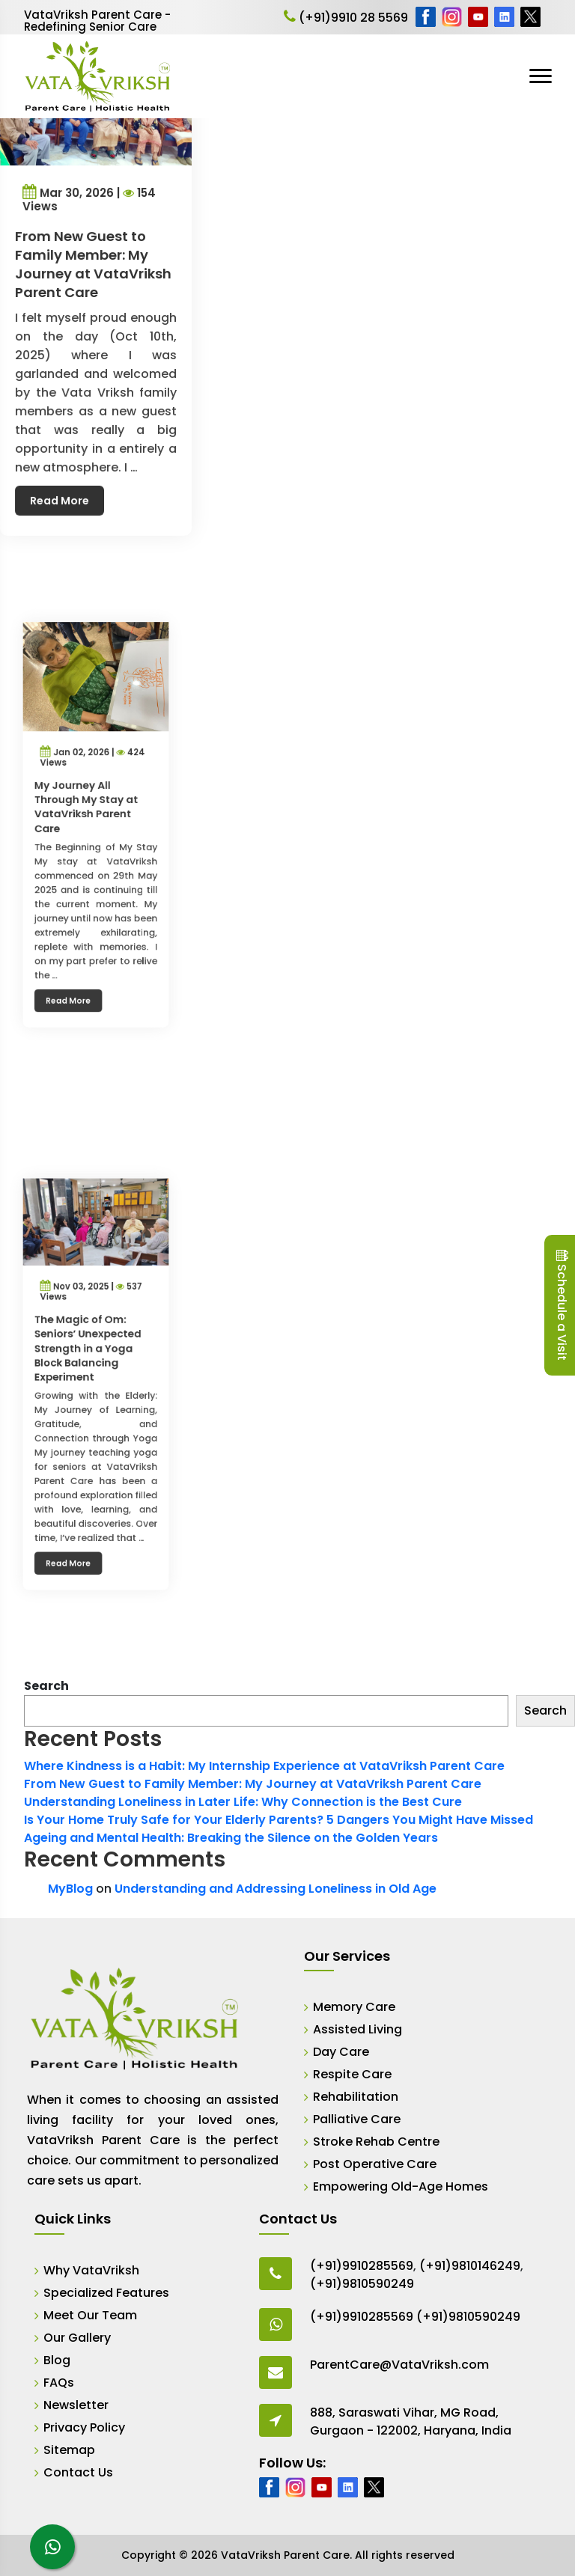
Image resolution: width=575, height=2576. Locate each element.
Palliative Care (357, 2119)
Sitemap (69, 2450)
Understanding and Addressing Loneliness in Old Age (275, 1888)
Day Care (341, 2051)
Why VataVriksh (91, 2270)
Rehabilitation (355, 2096)
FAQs (58, 2382)
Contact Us (78, 2472)
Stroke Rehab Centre (376, 2141)
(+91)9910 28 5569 (346, 17)
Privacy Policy (84, 2427)
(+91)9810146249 (469, 2265)
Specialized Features (106, 2292)
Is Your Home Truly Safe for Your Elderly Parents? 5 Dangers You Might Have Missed (278, 1819)
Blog (56, 2360)
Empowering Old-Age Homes (400, 2186)
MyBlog (70, 1888)
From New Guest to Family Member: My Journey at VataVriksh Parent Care (252, 1783)
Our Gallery (77, 2337)
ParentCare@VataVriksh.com (399, 2364)
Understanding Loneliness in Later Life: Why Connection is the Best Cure (243, 1801)
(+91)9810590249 (362, 2283)
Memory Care (354, 2006)
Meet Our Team (90, 2315)
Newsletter (76, 2405)
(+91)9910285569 (361, 2265)
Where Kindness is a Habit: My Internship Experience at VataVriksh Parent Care (264, 1765)
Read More (62, 489)
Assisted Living (357, 2029)
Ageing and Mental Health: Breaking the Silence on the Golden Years (231, 1837)
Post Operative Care (374, 2164)
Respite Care (352, 2074)
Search (46, 1685)
